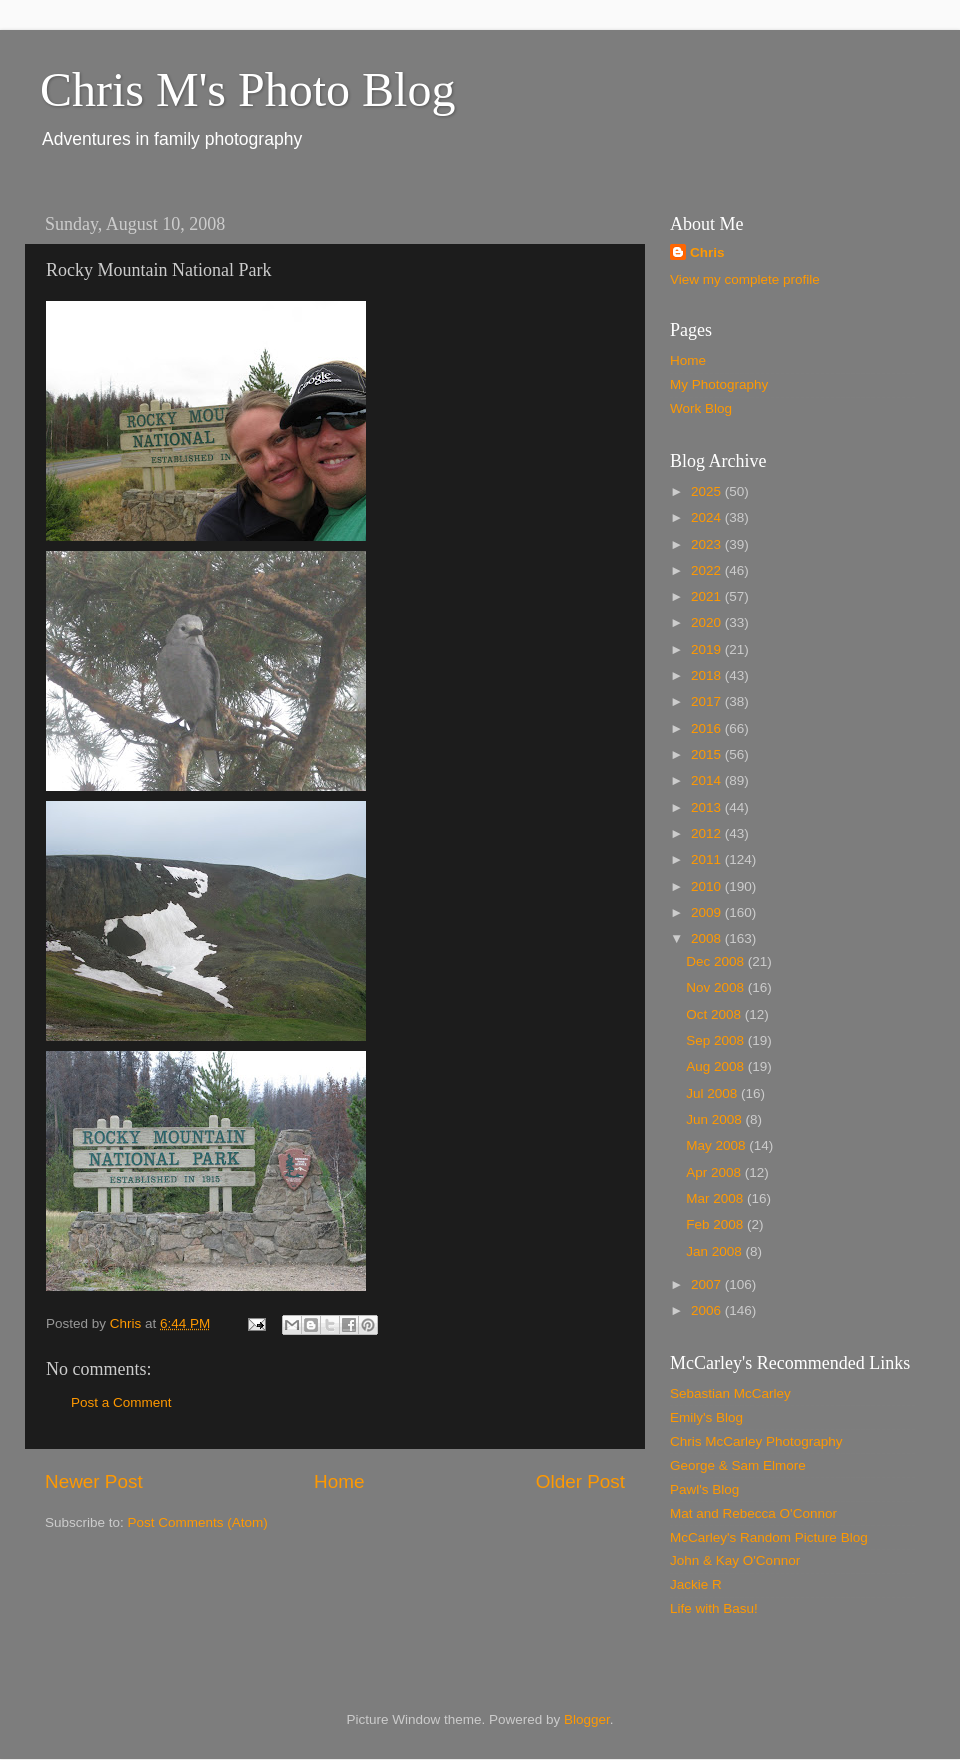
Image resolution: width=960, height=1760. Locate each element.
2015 (708, 754)
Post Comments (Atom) (198, 1522)
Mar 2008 (716, 1198)
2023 (708, 544)
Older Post (580, 1481)
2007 (708, 1284)
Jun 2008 (715, 1119)
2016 (708, 728)
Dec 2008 (717, 961)
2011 (708, 859)
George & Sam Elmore (738, 1465)
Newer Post (94, 1481)
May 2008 (717, 1145)
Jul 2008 (713, 1093)
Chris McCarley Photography (756, 1441)
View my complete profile (745, 279)
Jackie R (696, 1584)
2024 (708, 517)
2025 (708, 491)
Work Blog (701, 408)
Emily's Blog (706, 1417)
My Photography (719, 384)
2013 (708, 807)
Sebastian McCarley (730, 1393)
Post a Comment (121, 1402)
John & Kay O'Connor (735, 1560)
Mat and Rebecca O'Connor (753, 1513)
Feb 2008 (716, 1224)
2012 (708, 833)
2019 (708, 649)
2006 (708, 1310)
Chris (707, 252)
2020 (708, 622)
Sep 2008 (717, 1040)
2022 (708, 570)
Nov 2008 (717, 987)
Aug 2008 (717, 1066)
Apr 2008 (715, 1172)
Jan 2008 (715, 1251)
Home (339, 1481)
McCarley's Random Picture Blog (769, 1537)
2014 (708, 780)
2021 (708, 596)
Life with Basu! (714, 1608)
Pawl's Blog (704, 1489)
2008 (708, 938)
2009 (708, 912)
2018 (708, 675)
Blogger (587, 1719)
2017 (708, 701)
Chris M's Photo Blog (247, 89)
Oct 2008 (715, 1014)
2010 (708, 886)
